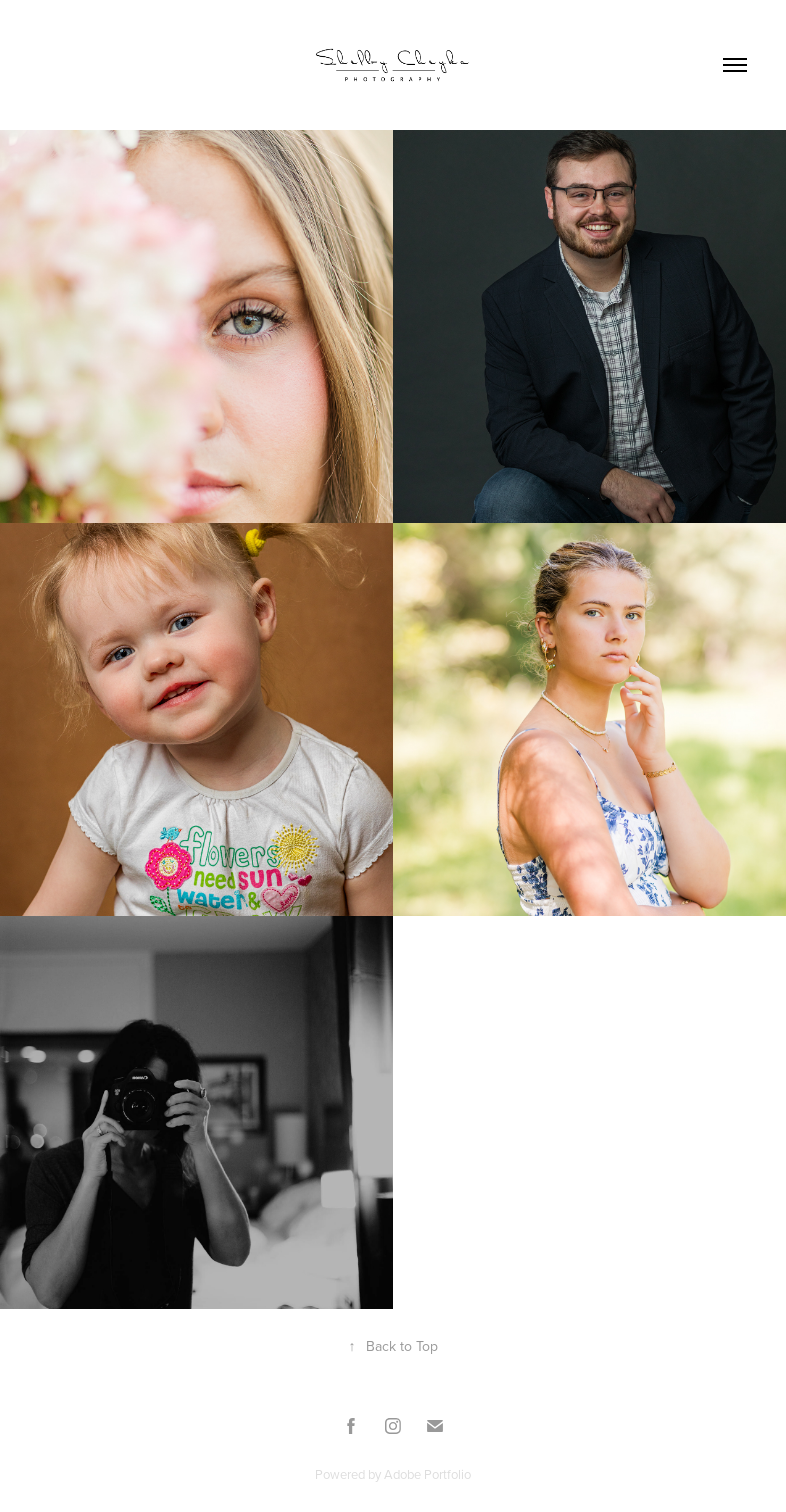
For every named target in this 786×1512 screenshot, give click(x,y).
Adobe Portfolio (427, 1474)
